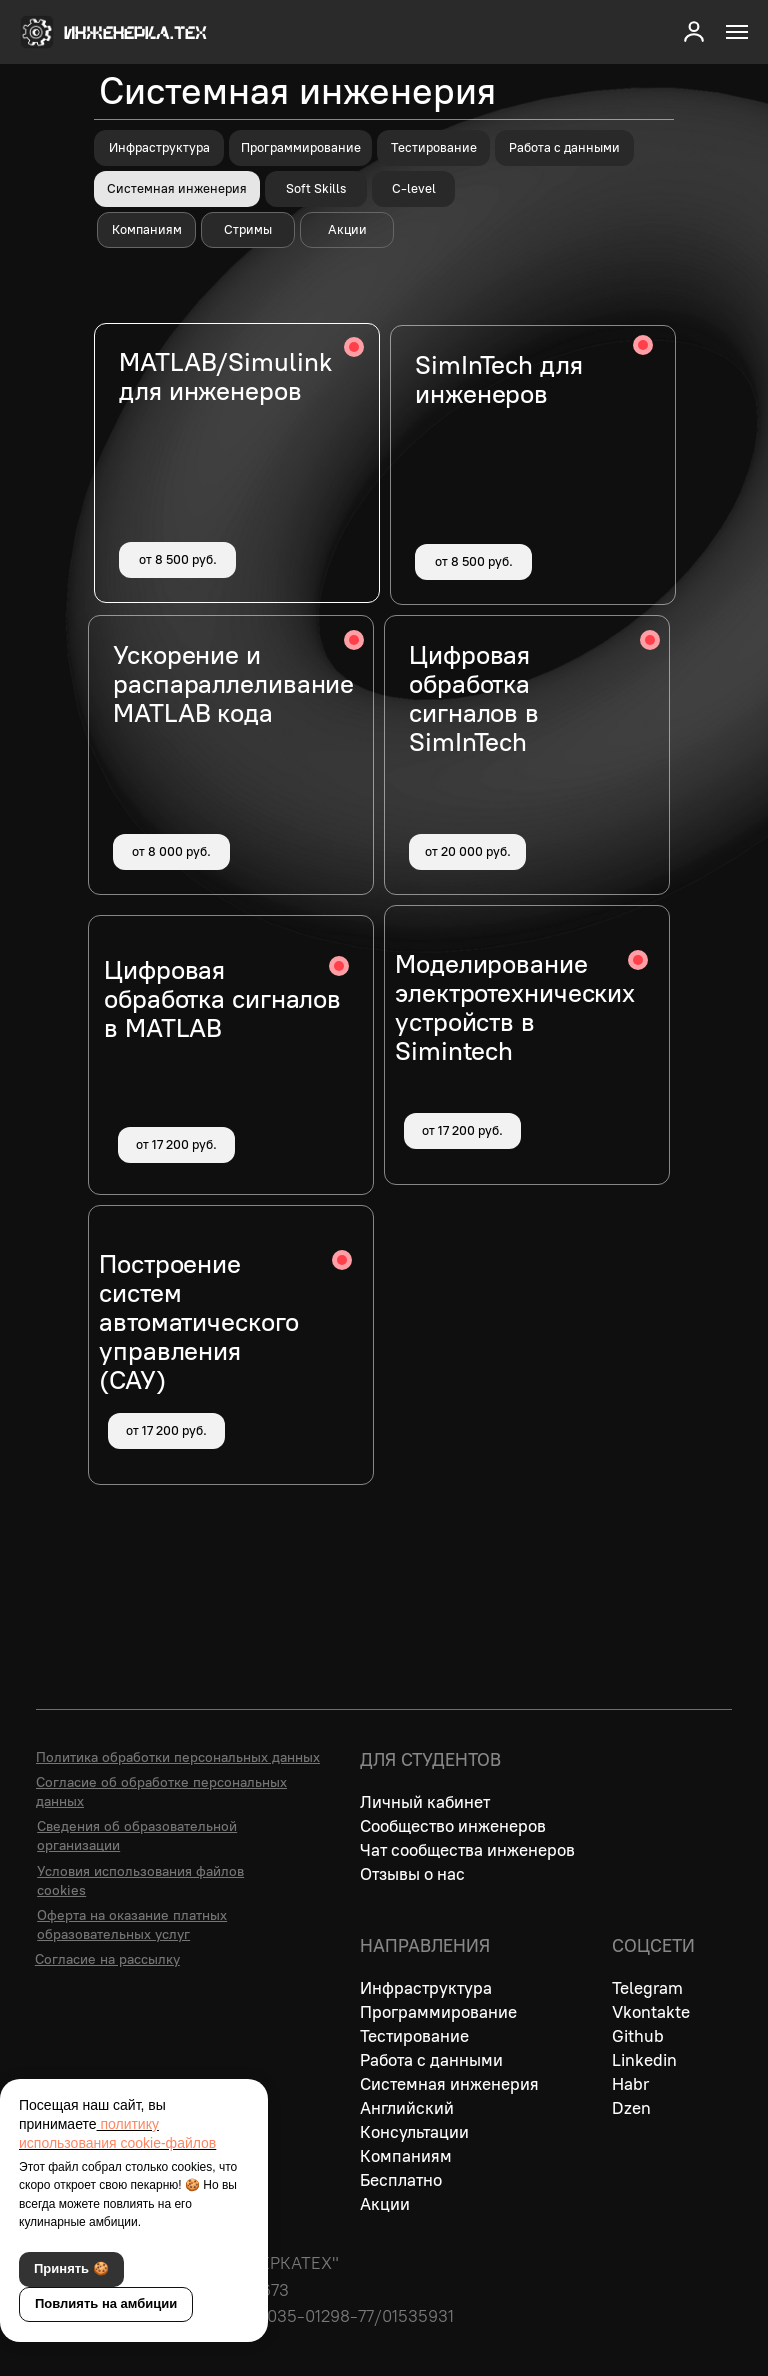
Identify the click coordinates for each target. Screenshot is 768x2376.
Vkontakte (651, 2012)
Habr (630, 2084)
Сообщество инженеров (453, 1826)
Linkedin (644, 2060)
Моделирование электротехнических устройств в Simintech (515, 1007)
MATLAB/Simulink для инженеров (225, 376)
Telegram (647, 1988)
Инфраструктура (426, 1988)
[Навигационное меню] (737, 32)
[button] (694, 31)
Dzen (631, 2108)
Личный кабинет (425, 1802)
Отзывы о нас (412, 1874)
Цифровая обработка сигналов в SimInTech (474, 698)
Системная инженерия (449, 2084)
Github (638, 2036)
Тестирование (414, 2036)
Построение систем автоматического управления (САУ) (199, 1322)
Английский (407, 2108)
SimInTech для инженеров (499, 379)
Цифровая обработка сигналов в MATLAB (222, 999)
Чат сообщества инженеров (467, 1850)
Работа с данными (431, 2060)
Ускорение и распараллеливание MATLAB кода (233, 684)
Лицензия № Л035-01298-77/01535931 (302, 2316)
